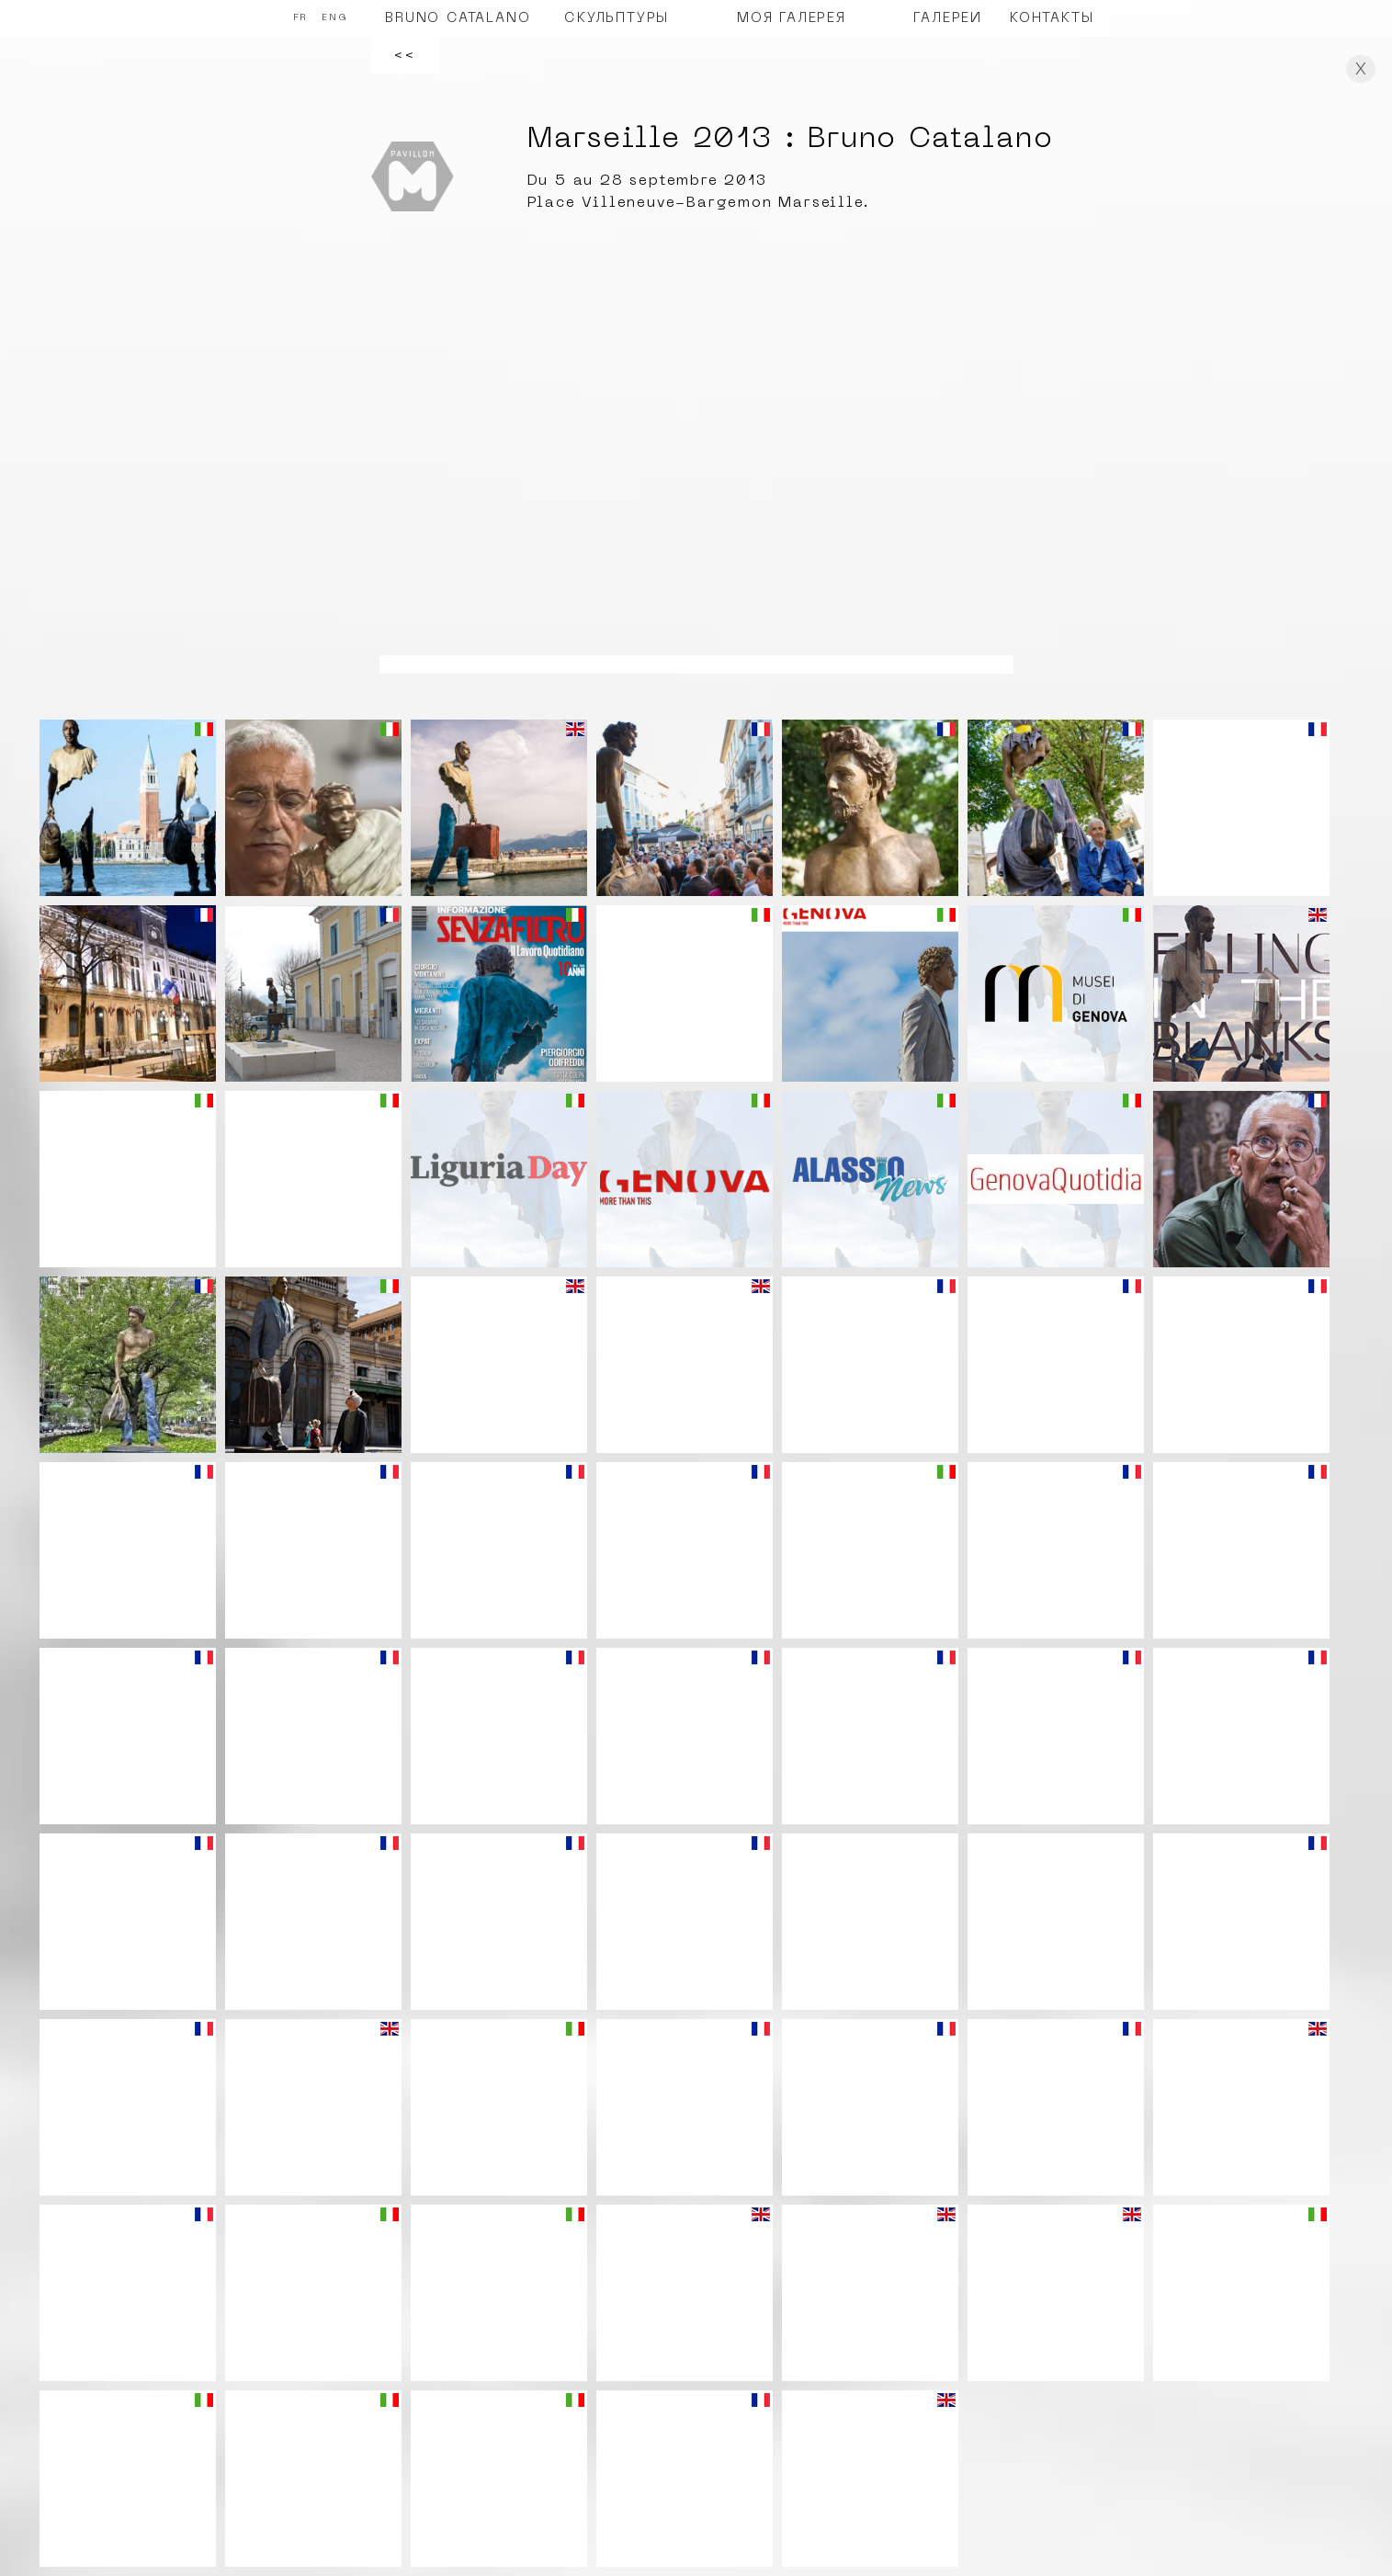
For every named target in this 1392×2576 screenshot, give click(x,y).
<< (405, 55)
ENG (334, 18)
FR (301, 18)
